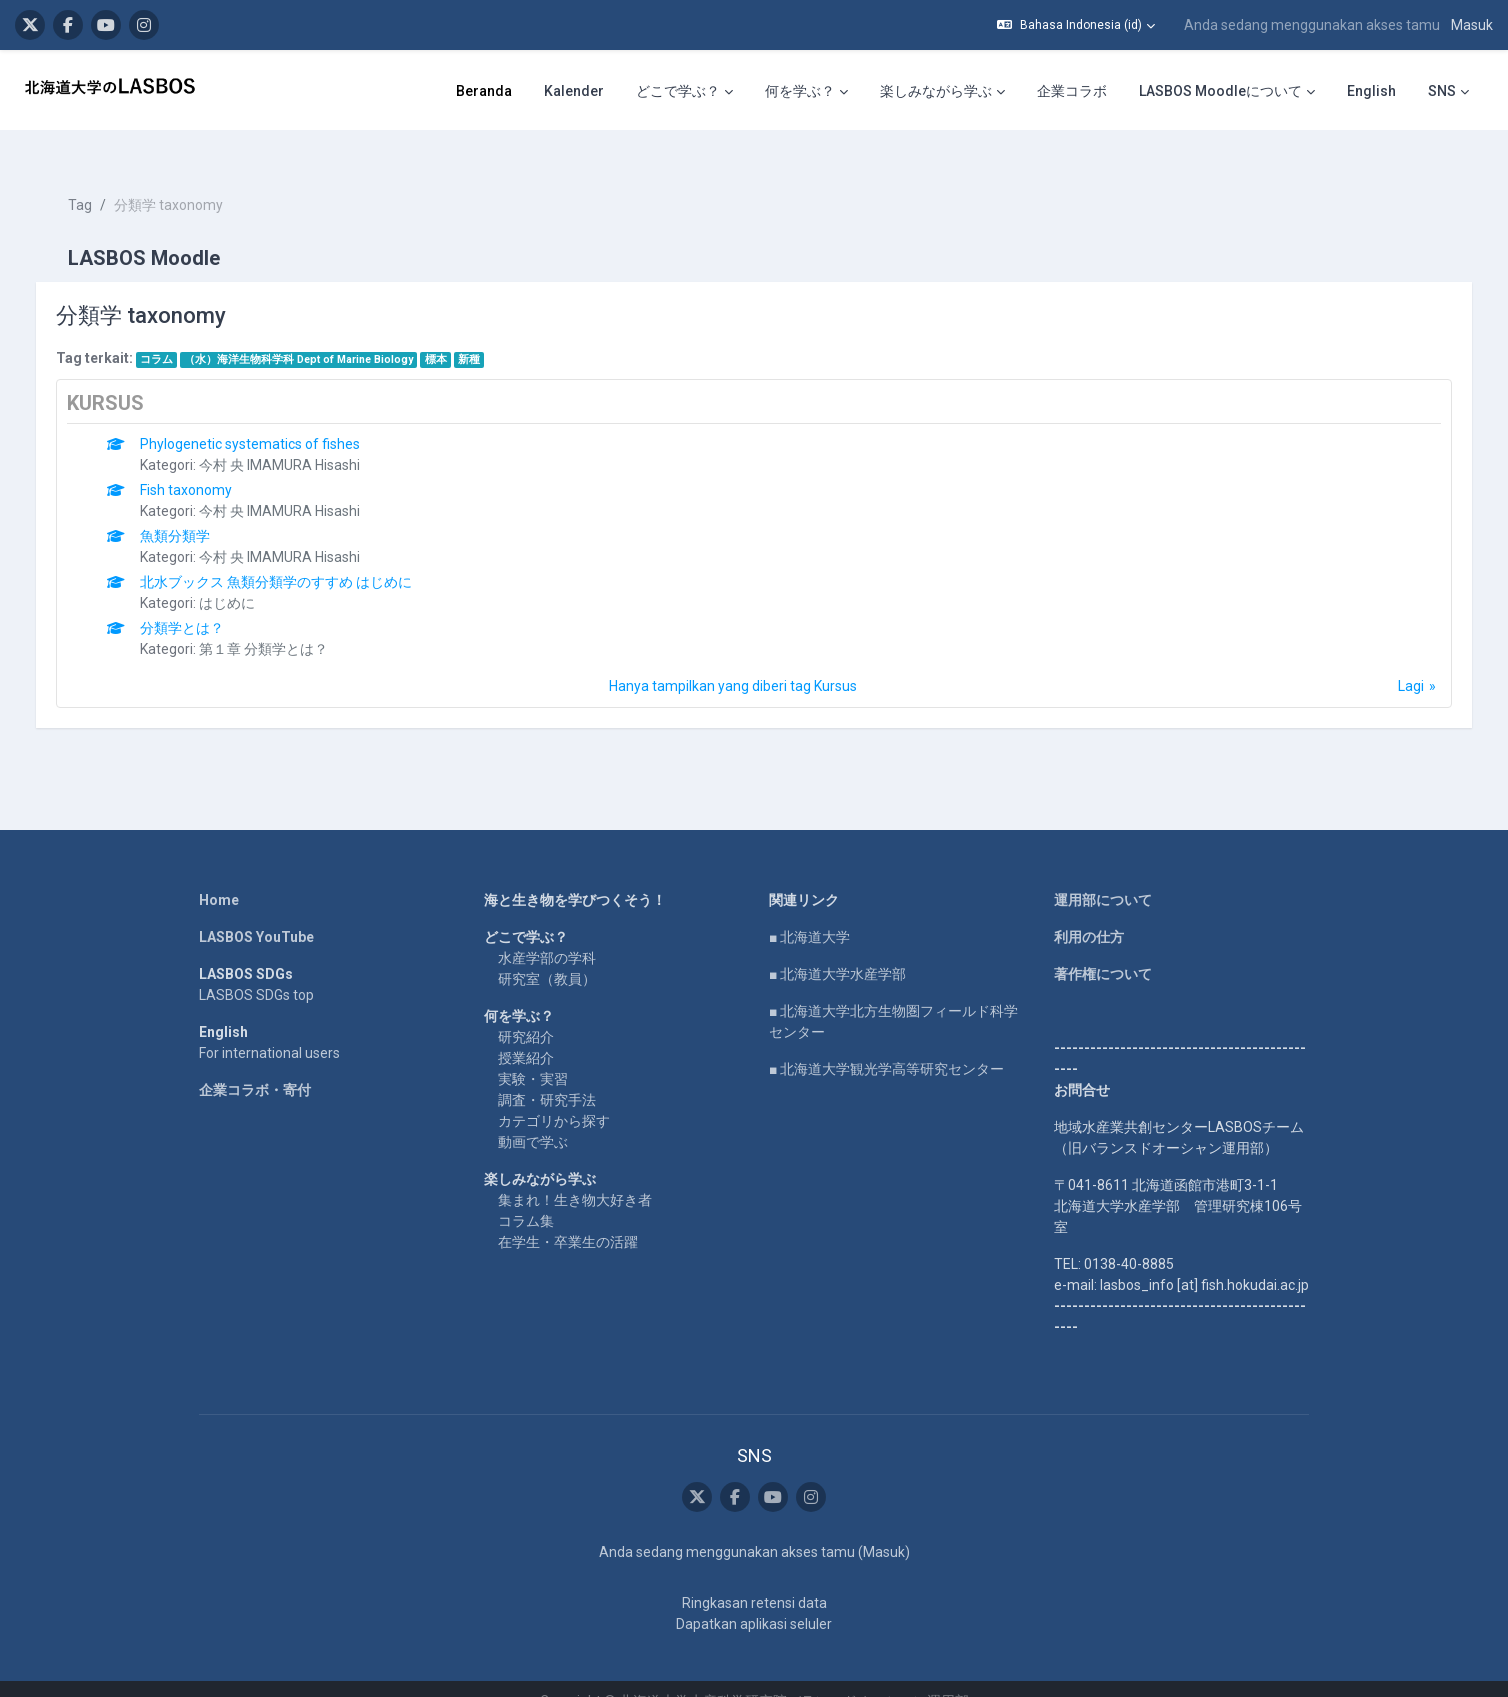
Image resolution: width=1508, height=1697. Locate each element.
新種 (489, 333)
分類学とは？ (203, 602)
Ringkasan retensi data (754, 1578)
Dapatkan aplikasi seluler (754, 1599)
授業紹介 (526, 1032)
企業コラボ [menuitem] (1072, 91)
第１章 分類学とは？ (284, 623)
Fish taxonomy (207, 464)
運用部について (1103, 874)
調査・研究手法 (547, 1074)
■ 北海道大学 (809, 911)
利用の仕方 (1089, 911)
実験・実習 (533, 1053)
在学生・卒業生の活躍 (568, 1216)
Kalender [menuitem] (574, 91)
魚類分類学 (196, 510)
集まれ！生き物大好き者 (575, 1174)
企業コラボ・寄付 (255, 1064)
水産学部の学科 (547, 932)
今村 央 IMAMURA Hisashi (300, 439)
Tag (100, 180)
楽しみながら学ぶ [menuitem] (936, 91)
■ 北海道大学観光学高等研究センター (886, 1043)
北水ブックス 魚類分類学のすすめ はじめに (297, 556)
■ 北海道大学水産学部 (837, 948)
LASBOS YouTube (256, 911)
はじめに (248, 577)
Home (219, 874)
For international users (269, 1027)
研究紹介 (526, 1011)
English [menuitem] (1371, 91)
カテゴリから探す (554, 1095)
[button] (1076, 25)
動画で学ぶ (533, 1116)
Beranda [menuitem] (484, 91)
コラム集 (526, 1195)
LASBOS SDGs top (256, 969)
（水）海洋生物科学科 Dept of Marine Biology (319, 333)
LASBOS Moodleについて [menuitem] (1220, 91)
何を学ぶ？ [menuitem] (800, 91)
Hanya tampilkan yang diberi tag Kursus (733, 660)
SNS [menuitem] (1442, 91)
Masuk (1472, 25)
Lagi (1391, 660)
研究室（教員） (547, 953)
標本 (456, 333)
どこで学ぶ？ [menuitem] (678, 91)
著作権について (1103, 948)
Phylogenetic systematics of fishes (271, 418)
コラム (176, 333)
